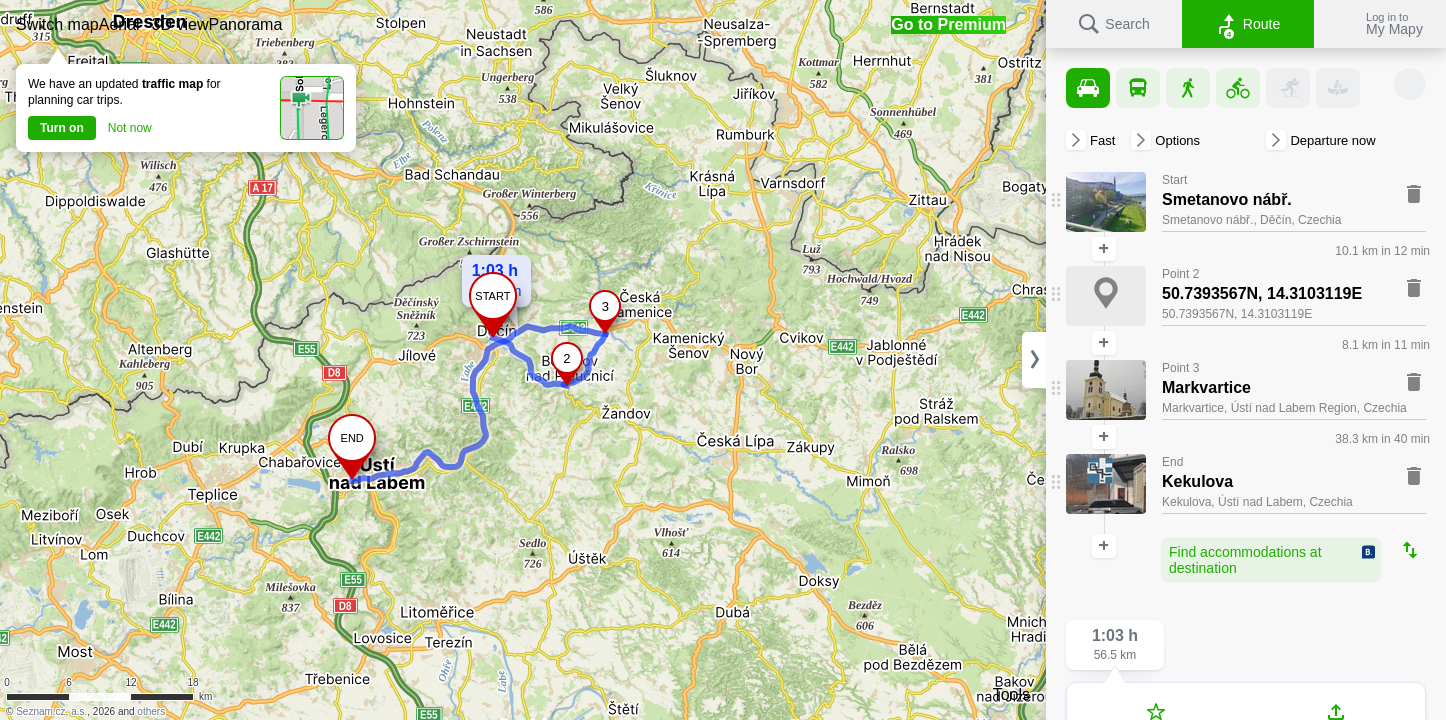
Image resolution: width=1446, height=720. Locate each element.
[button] (57, 24)
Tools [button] (1011, 694)
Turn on (62, 128)
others (151, 711)
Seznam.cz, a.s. (51, 711)
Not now (130, 128)
